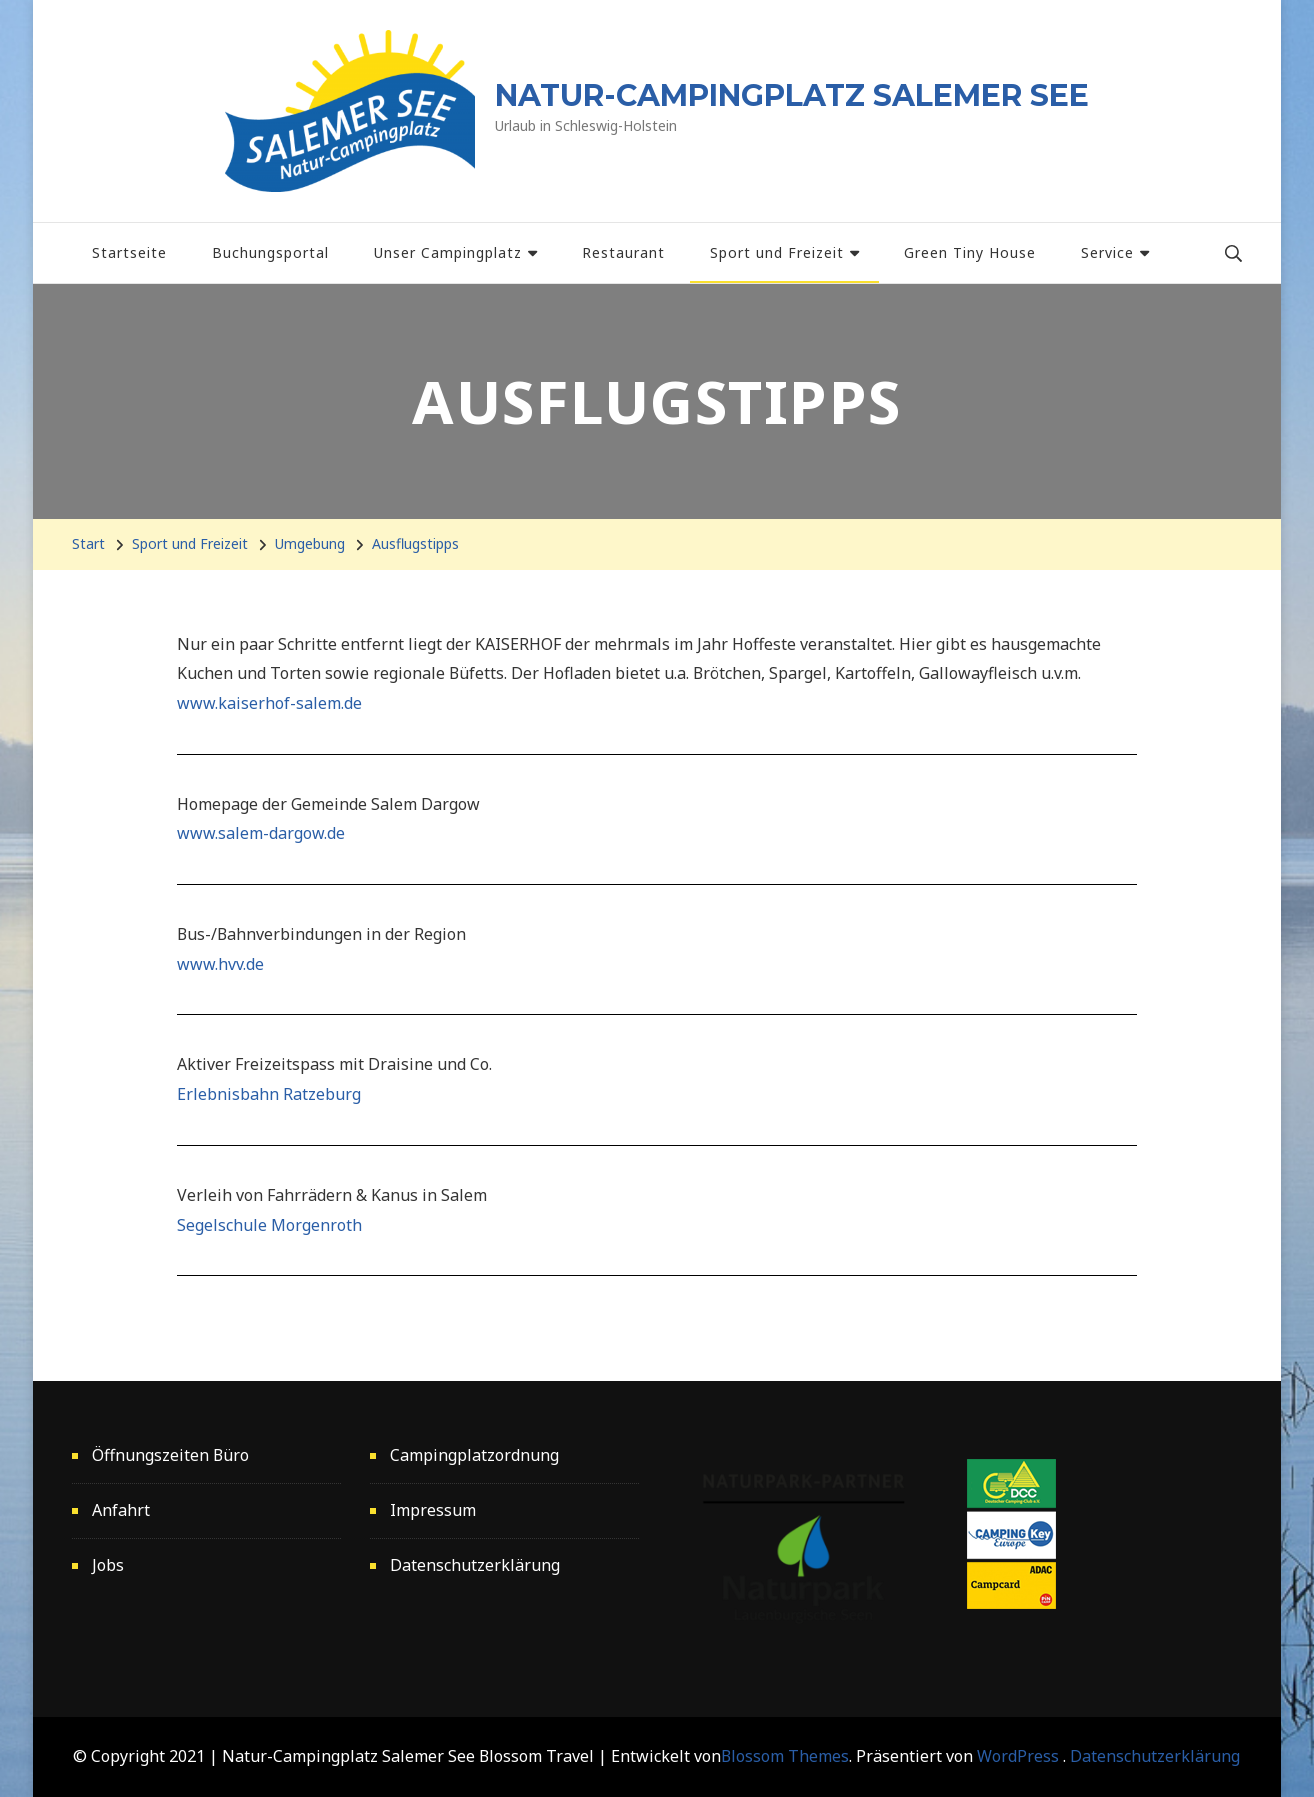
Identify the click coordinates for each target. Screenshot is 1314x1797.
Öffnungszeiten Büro (170, 1455)
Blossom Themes (785, 1756)
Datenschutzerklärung (475, 1565)
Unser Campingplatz (448, 252)
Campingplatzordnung (474, 1455)
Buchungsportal (270, 252)
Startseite (129, 252)
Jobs (108, 1565)
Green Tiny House (970, 252)
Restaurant (623, 252)
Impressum (433, 1510)
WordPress (1018, 1756)
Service (1107, 252)
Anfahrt (121, 1510)
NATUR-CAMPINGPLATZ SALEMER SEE (792, 95)
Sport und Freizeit (777, 252)
